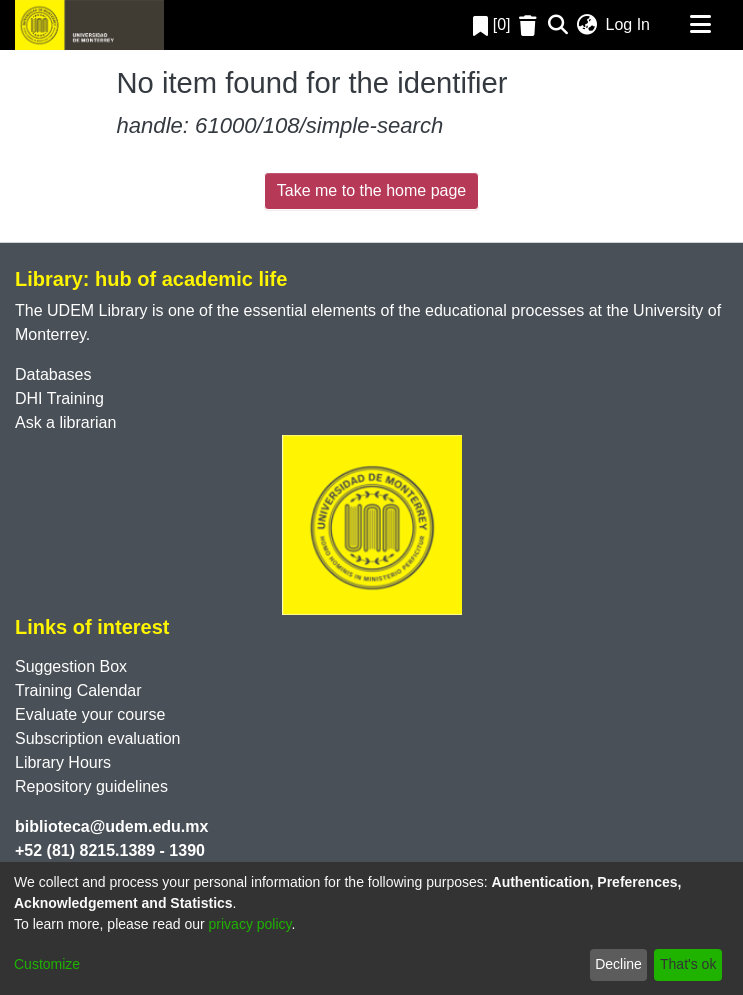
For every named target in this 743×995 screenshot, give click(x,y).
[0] (492, 24)
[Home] (89, 25)
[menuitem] (587, 25)
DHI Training (59, 398)
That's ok (688, 964)
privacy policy (250, 924)
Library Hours (63, 762)
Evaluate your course (90, 714)
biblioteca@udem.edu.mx (111, 826)
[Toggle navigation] (700, 25)
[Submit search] (558, 25)
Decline (618, 964)
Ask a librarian (65, 422)
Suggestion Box (71, 666)
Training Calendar (78, 690)
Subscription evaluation (97, 738)
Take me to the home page (371, 190)
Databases (53, 374)
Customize (47, 964)
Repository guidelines (91, 786)
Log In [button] (629, 24)
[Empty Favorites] (530, 25)
